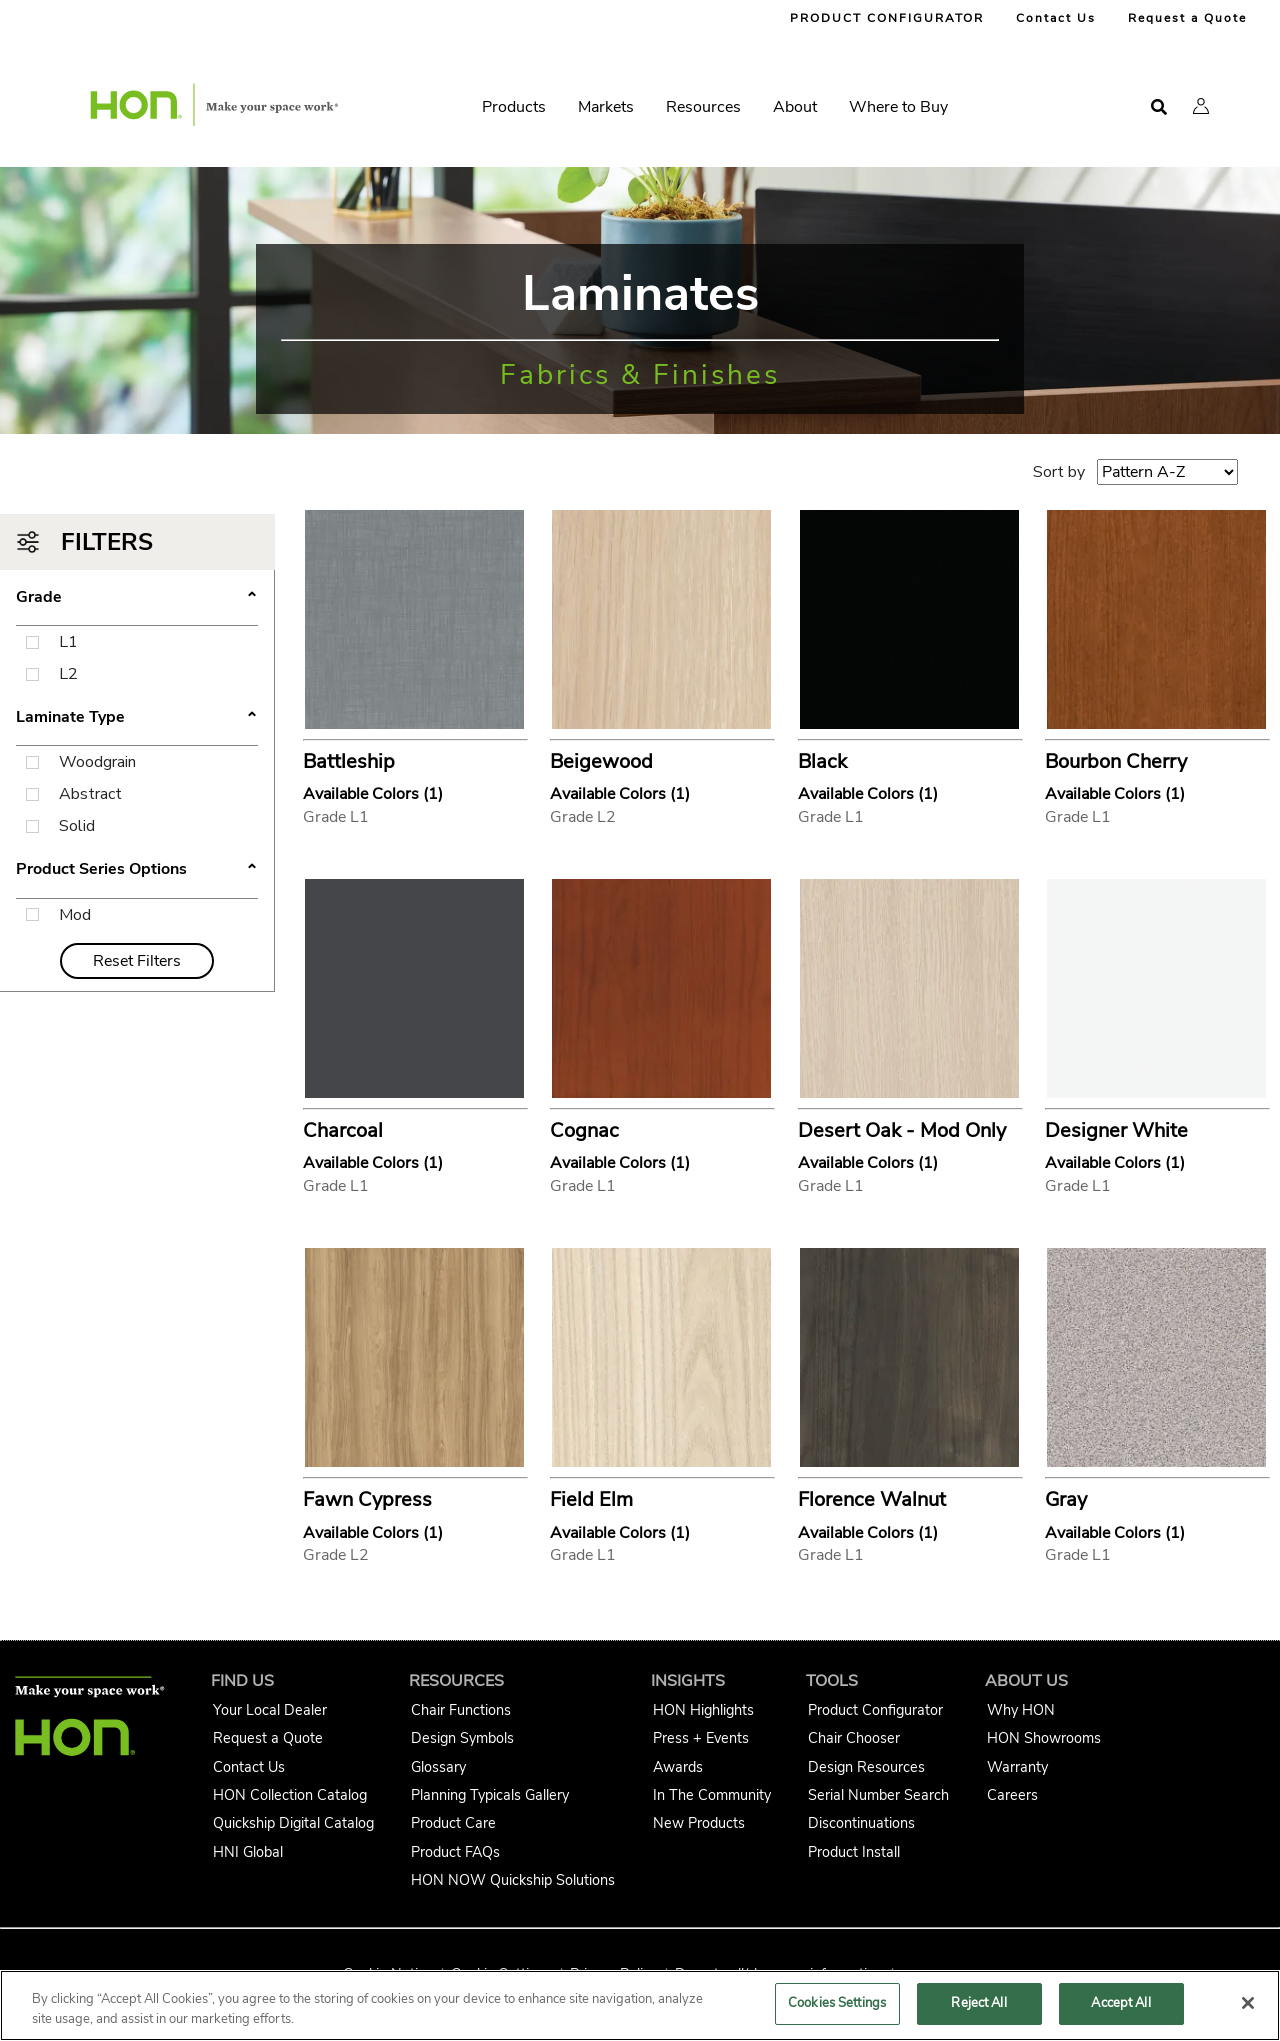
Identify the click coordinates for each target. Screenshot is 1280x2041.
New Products (699, 1823)
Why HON (1021, 1710)
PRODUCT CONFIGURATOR (887, 18)
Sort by (1059, 472)
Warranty (1017, 1767)
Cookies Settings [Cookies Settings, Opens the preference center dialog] (837, 2003)
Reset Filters (137, 961)
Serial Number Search (878, 1795)
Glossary (438, 1767)
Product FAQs (455, 1852)
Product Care (453, 1823)
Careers (1012, 1795)
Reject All (978, 2003)
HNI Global (248, 1852)
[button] (1201, 106)
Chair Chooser (854, 1738)
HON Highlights (703, 1710)
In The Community (712, 1795)
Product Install (854, 1852)
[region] (640, 2005)
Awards (678, 1767)
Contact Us (1056, 18)
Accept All (1120, 2003)
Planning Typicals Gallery (490, 1795)
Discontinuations (861, 1823)
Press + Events (701, 1738)
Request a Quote (1187, 18)
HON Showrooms (1044, 1738)
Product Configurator (875, 1710)
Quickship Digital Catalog (293, 1823)
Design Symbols (462, 1738)
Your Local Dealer (270, 1710)
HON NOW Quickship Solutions (513, 1880)
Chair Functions (461, 1710)
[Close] (1248, 2003)
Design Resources (866, 1767)
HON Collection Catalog (290, 1795)
